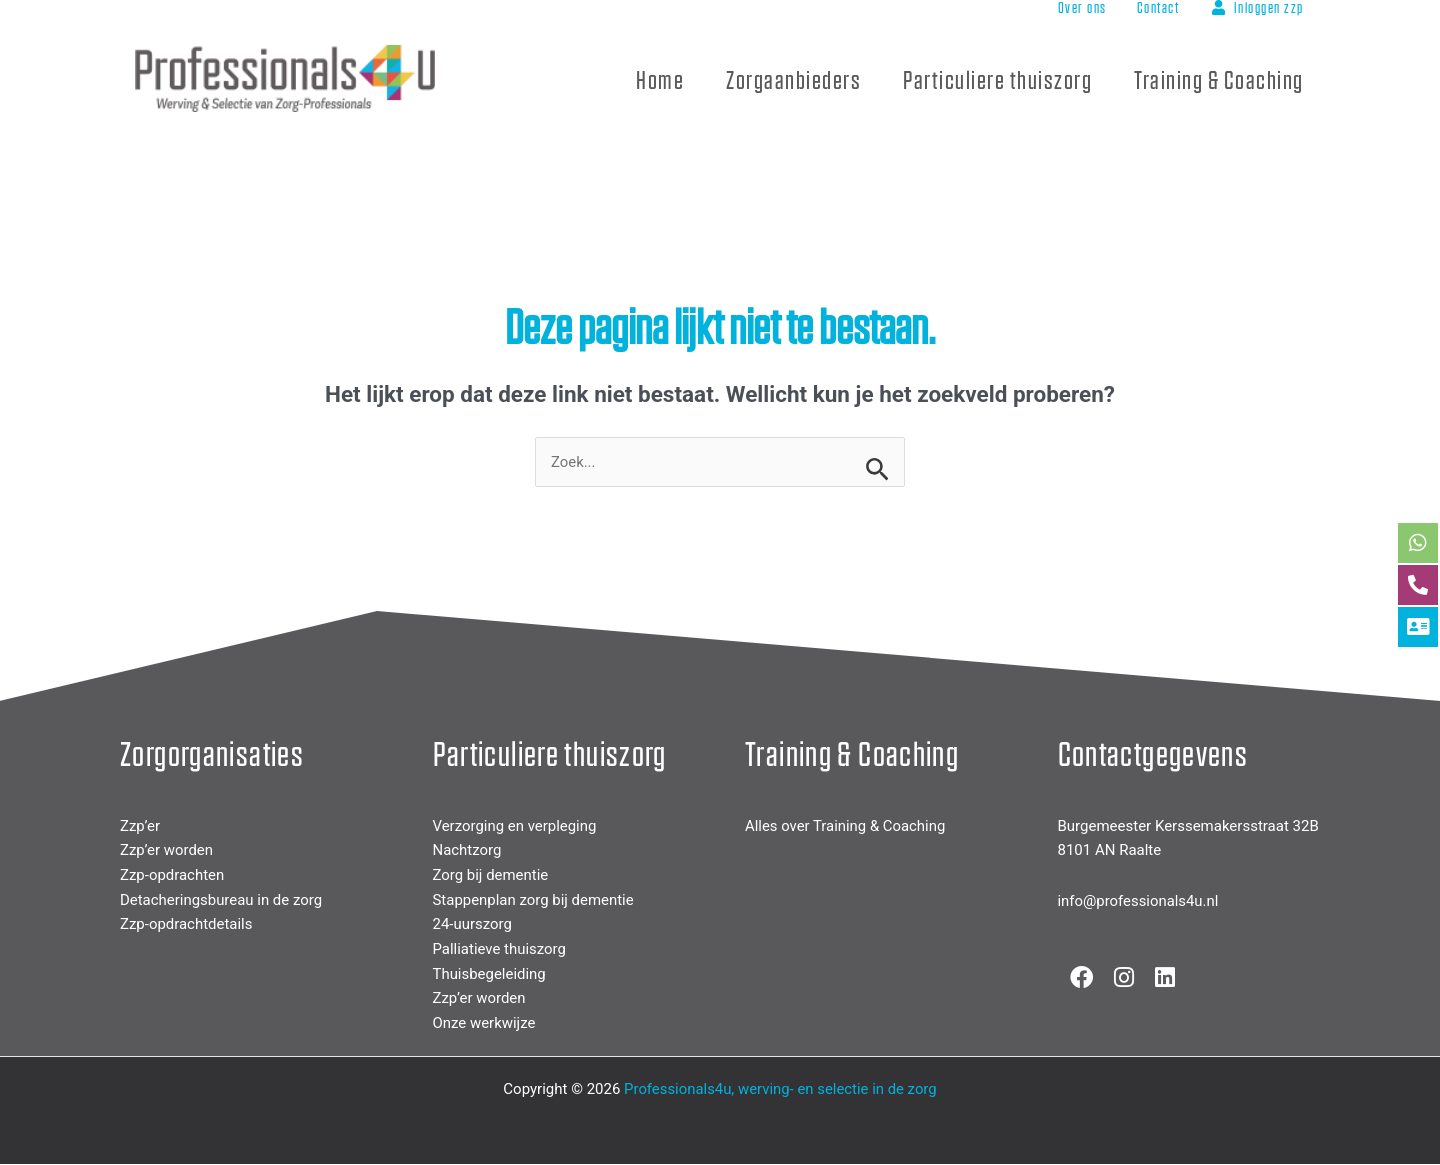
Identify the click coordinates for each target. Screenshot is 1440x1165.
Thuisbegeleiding (490, 974)
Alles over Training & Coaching (846, 826)
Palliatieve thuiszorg (500, 950)
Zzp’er (140, 826)
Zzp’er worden (166, 851)
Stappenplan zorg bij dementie (534, 900)
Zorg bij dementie (491, 875)
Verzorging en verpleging (515, 826)
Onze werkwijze (484, 1024)
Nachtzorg (467, 851)
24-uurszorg (473, 925)
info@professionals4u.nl (1139, 902)
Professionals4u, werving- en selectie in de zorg (780, 1090)
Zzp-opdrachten (172, 875)
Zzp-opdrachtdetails (186, 925)
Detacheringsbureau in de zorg (221, 900)
